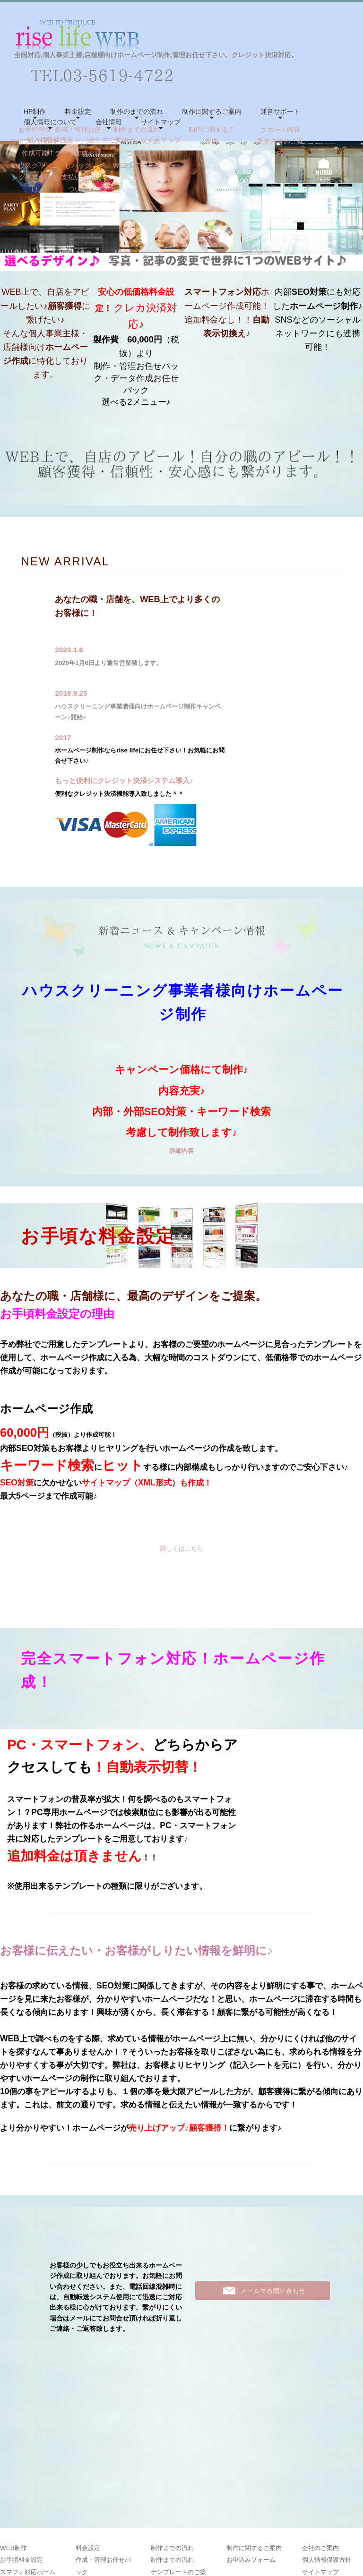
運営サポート (280, 111)
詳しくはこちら (181, 1548)
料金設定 (78, 111)
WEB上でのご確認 (176, 2476)
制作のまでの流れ (136, 111)
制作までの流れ (172, 2428)
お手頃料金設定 (21, 2440)
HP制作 (35, 111)
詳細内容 (181, 1150)
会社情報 (108, 122)
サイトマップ (161, 122)
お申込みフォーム (251, 2440)
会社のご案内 (320, 2428)
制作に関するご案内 (212, 111)
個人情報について (50, 122)
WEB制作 (13, 2428)
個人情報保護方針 (326, 2440)
